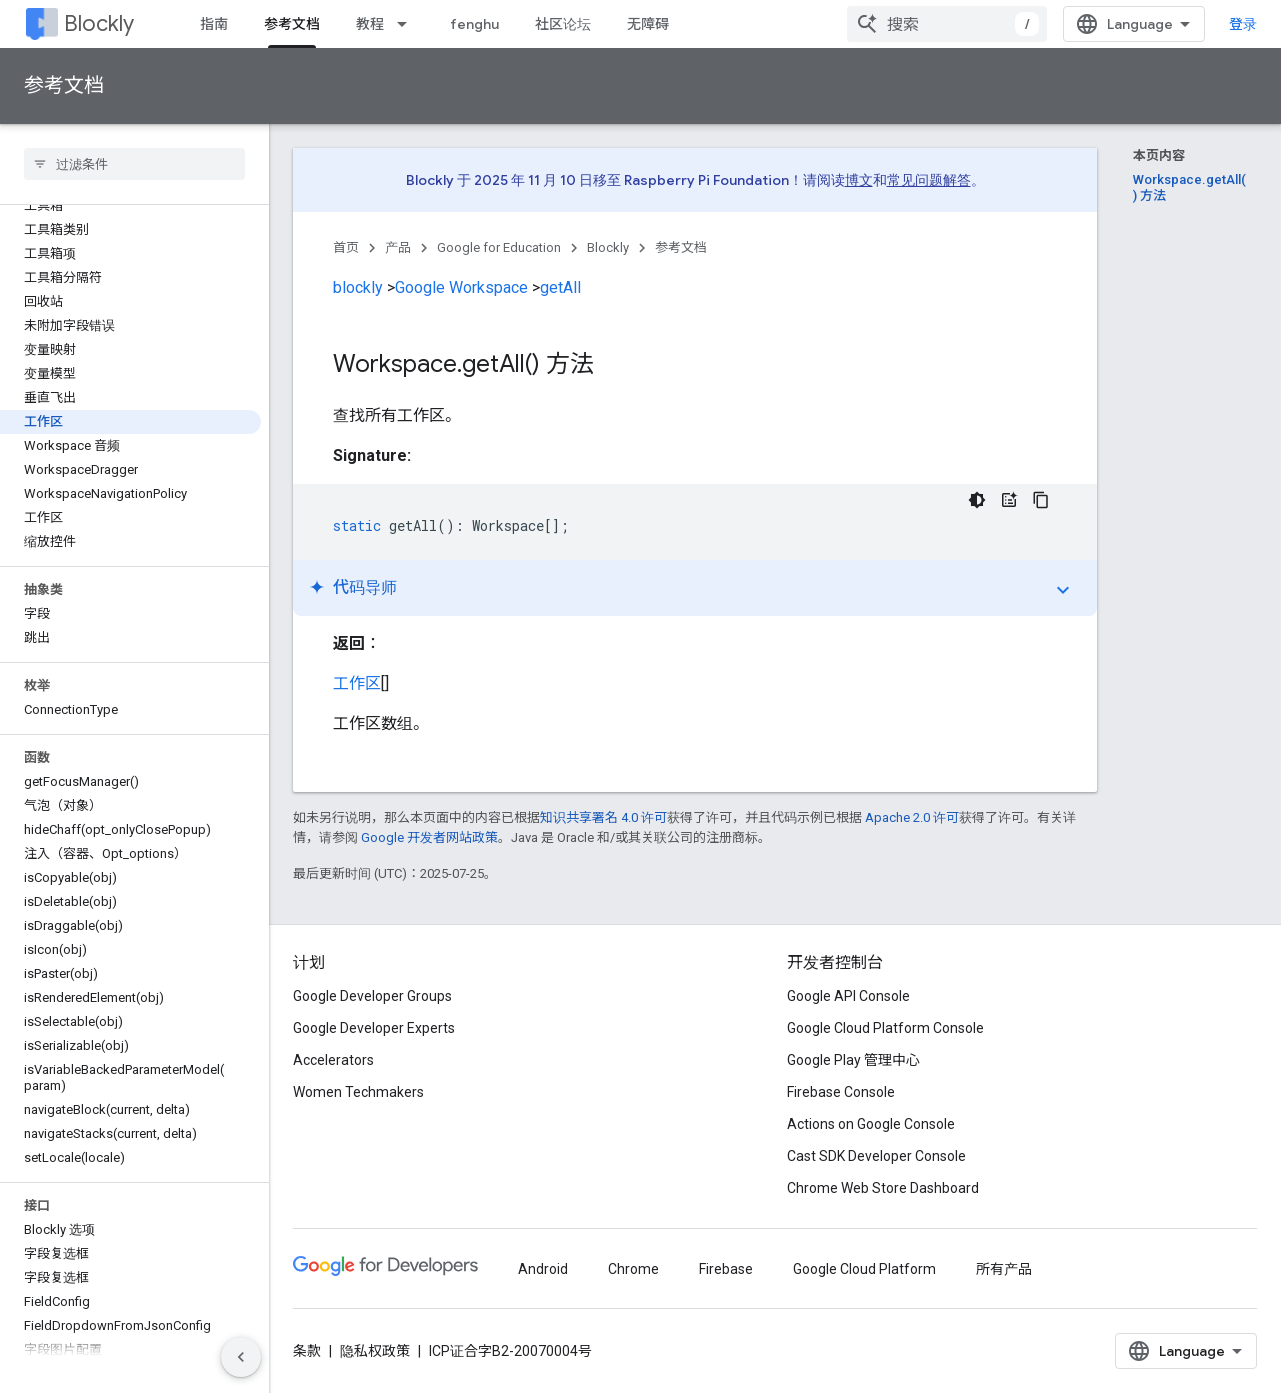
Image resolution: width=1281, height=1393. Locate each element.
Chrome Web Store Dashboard (883, 1188)
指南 (214, 24)
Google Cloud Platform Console (885, 1028)
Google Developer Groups (372, 996)
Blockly (99, 23)
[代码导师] (1009, 500)
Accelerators (333, 1060)
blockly (358, 287)
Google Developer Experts (374, 1028)
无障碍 (648, 24)
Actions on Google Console (871, 1124)
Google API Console (848, 996)
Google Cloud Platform (864, 1269)
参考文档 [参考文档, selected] (292, 24)
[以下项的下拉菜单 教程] (408, 24)
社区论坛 (563, 24)
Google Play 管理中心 (853, 1060)
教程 (370, 24)
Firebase (726, 1269)
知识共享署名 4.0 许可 (603, 817)
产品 (398, 247)
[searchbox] (134, 164)
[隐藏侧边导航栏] (241, 1357)
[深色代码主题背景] (977, 500)
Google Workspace (461, 287)
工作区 (357, 683)
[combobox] (947, 24)
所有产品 (1004, 1269)
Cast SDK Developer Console (876, 1156)
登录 (1243, 24)
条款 (307, 1351)
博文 (859, 180)
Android (543, 1269)
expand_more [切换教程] (1063, 590)
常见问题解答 (929, 180)
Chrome (633, 1269)
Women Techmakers (358, 1092)
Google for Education (499, 247)
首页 (346, 247)
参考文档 (64, 85)
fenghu (474, 24)
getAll (560, 287)
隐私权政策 (375, 1351)
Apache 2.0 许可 (912, 817)
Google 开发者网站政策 (429, 837)
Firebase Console (841, 1092)
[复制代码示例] (1041, 500)
